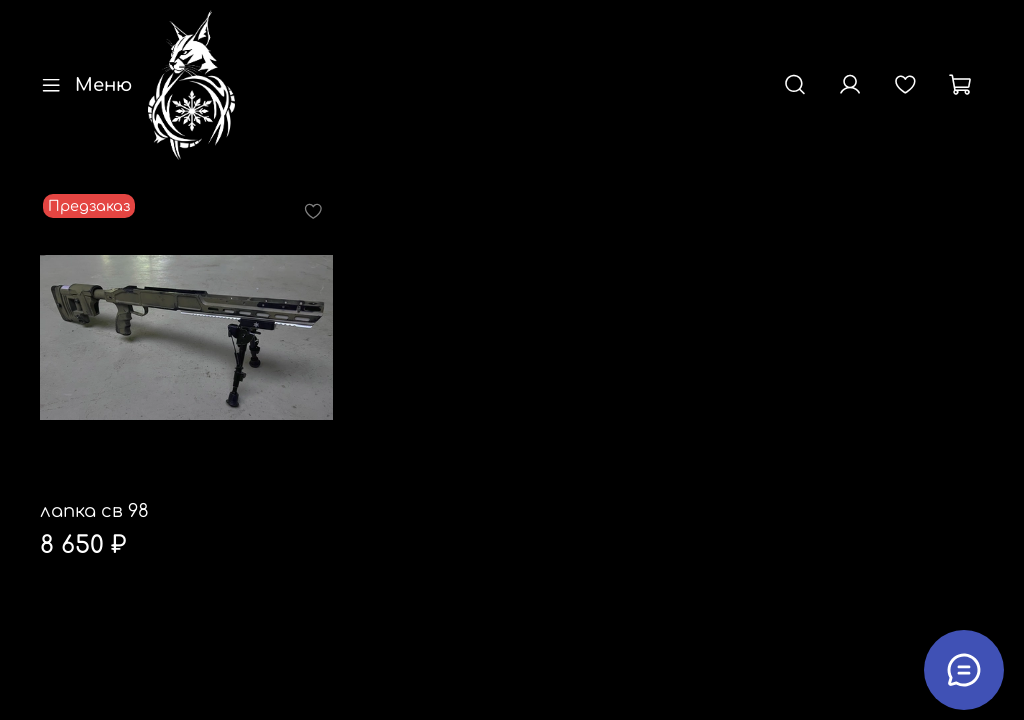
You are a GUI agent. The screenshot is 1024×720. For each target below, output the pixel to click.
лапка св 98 (94, 511)
